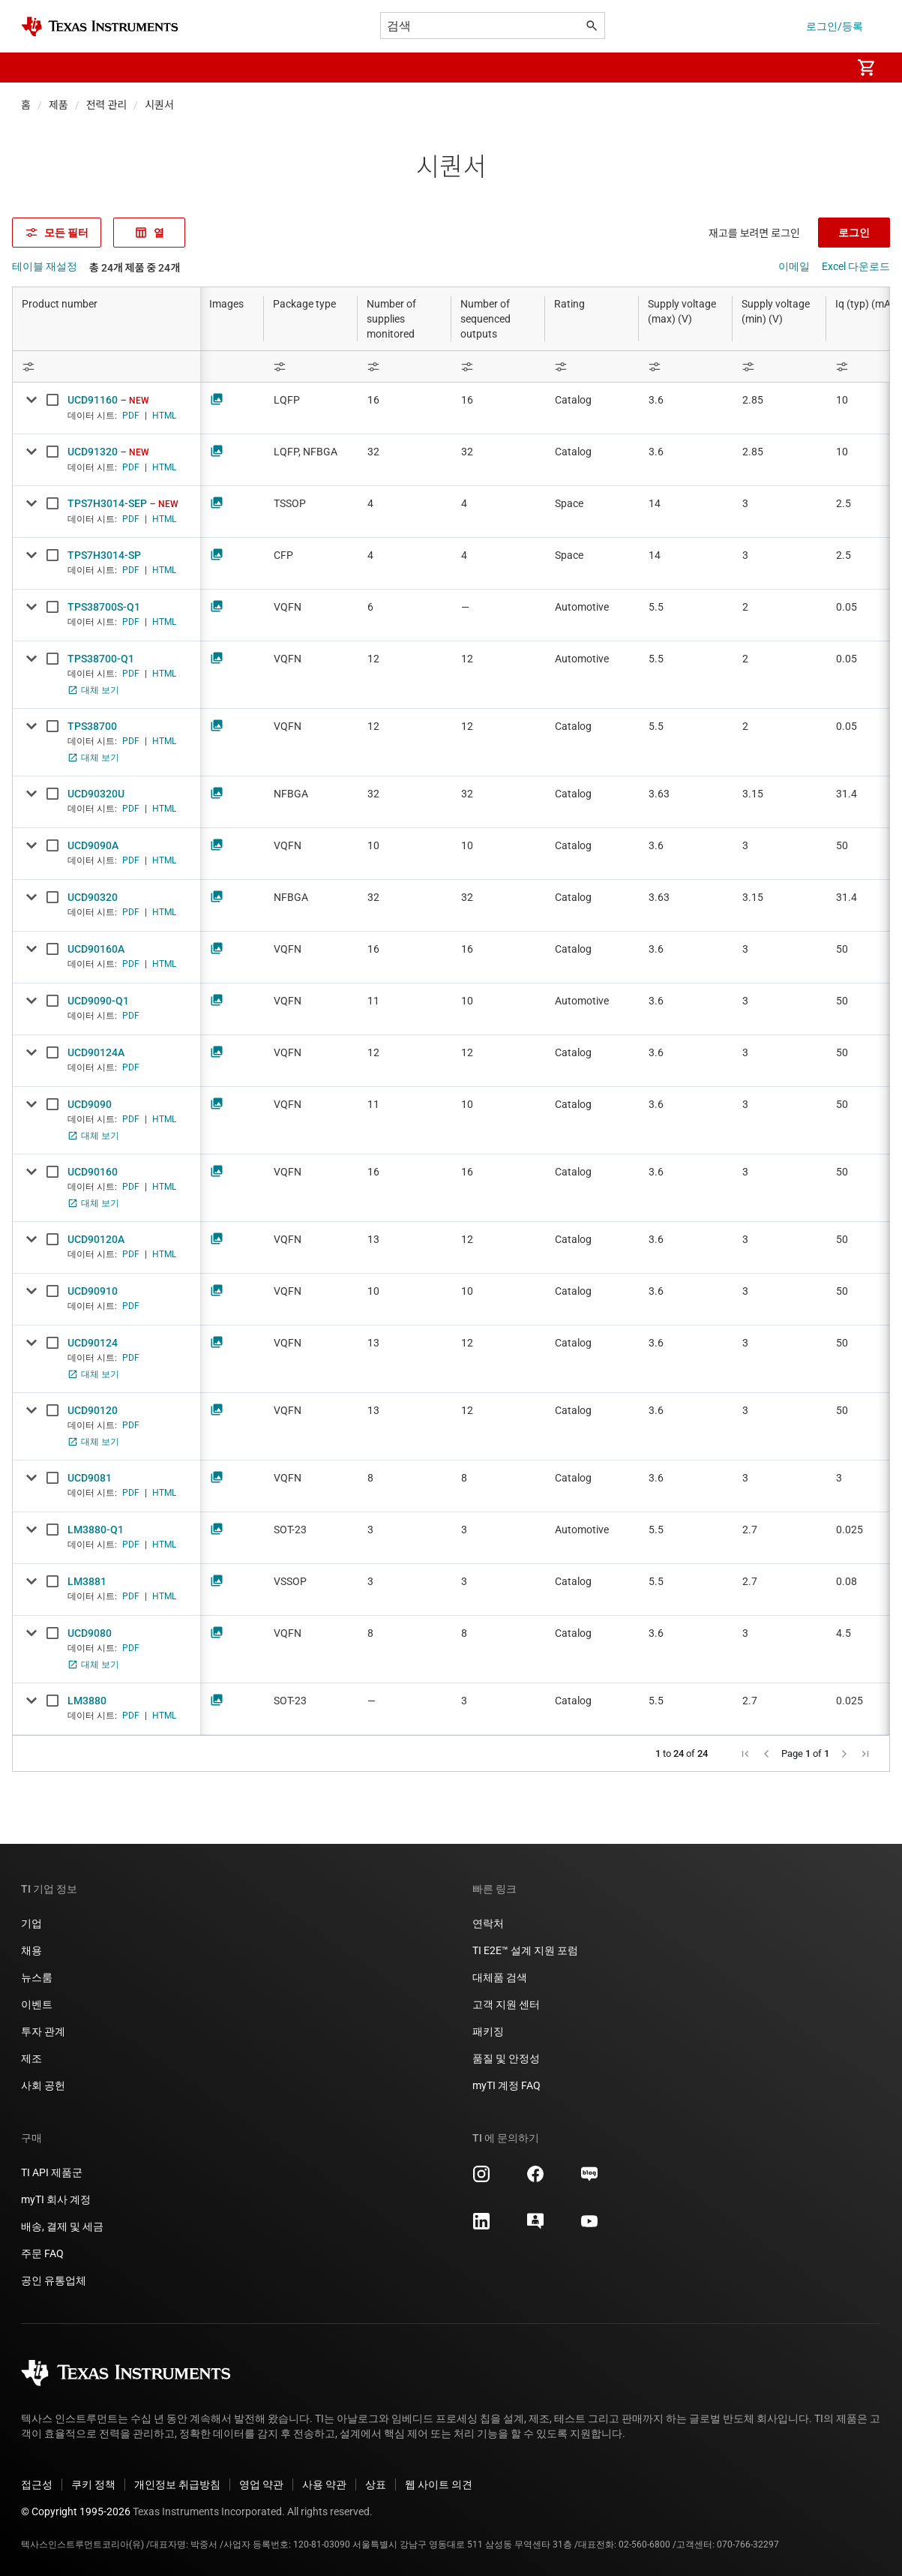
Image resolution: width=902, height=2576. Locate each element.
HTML (164, 415)
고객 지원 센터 (506, 2004)
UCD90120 (92, 1410)
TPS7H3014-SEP (107, 503)
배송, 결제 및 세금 (62, 2226)
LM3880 (86, 1701)
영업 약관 (261, 2484)
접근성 (36, 2484)
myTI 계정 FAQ (506, 2085)
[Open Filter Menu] (106, 366)
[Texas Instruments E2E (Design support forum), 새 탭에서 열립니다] (535, 2226)
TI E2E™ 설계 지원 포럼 (525, 1950)
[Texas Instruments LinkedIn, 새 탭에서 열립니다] (481, 2226)
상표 (375, 2484)
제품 (58, 105)
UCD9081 (89, 1478)
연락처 (488, 1923)
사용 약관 (324, 2484)
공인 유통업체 (53, 2280)
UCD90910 (92, 1291)
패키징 (488, 2031)
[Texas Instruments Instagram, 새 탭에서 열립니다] (481, 2179)
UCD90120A (95, 1239)
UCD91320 (92, 452)
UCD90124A (95, 1052)
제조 (31, 2058)
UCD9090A (92, 845)
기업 (31, 1923)
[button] (36, 68)
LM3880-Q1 (95, 1530)
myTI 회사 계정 (56, 2199)
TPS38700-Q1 (100, 659)
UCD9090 (89, 1104)
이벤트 (36, 2004)
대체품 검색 (499, 1977)
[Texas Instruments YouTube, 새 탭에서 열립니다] (589, 2226)
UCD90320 (92, 897)
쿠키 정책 (93, 2484)
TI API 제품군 (51, 2172)
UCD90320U (95, 794)
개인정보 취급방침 (177, 2484)
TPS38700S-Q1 (103, 607)
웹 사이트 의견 (438, 2484)
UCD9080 (89, 1633)
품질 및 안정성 (506, 2058)
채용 (31, 1950)
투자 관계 (43, 2031)
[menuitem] (824, 68)
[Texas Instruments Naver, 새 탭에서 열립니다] (589, 2179)
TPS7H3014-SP (104, 555)
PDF (130, 415)
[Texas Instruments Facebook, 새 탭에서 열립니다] (535, 2179)
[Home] (99, 27)
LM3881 (86, 1581)
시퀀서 (159, 105)
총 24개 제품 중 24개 (134, 268)
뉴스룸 (36, 1977)
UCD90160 (92, 1172)
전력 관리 (106, 105)
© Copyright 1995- (75, 2511)
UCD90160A (95, 949)
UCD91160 (92, 400)
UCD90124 (92, 1343)
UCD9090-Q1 (98, 1001)
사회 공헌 (43, 2085)
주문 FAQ (42, 2253)
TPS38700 (92, 726)
